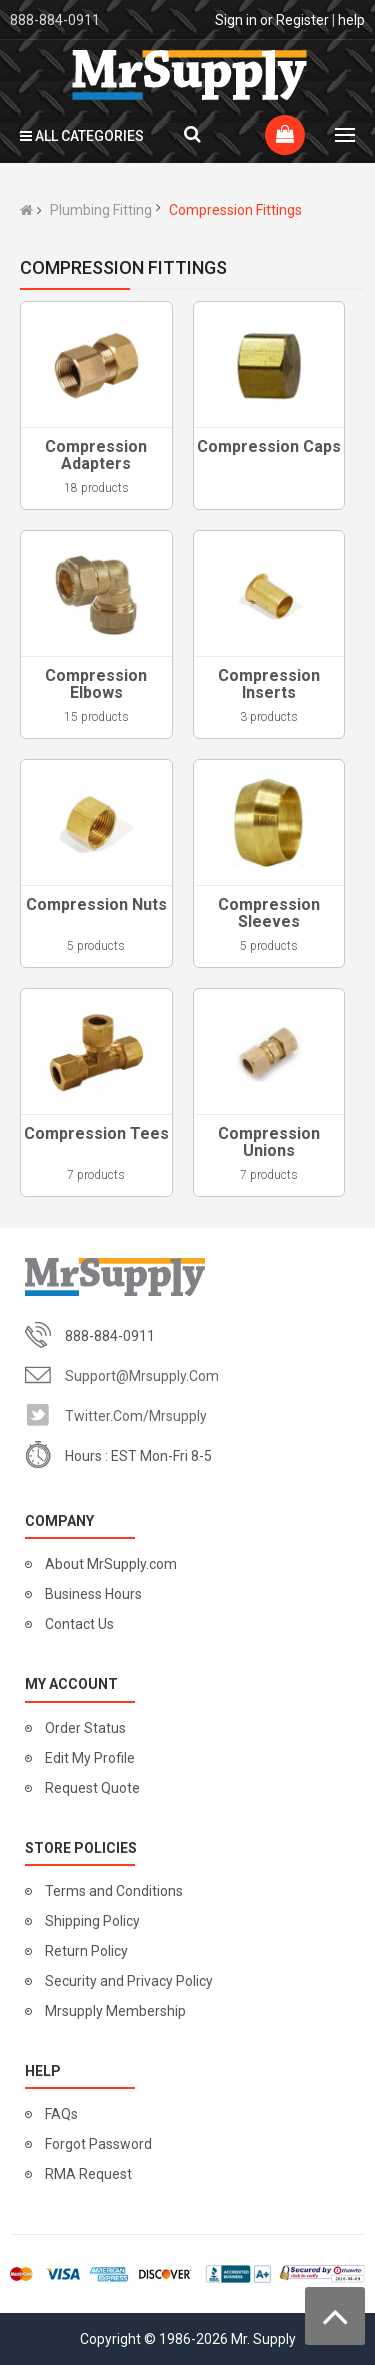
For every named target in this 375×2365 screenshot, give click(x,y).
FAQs (61, 2114)
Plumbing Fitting (101, 210)
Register (302, 20)
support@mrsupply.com (142, 1376)
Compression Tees (96, 1133)
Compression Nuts (96, 904)
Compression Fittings (235, 210)
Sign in (236, 20)
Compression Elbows (96, 684)
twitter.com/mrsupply (136, 1416)
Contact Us (79, 1624)
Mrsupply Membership (115, 2011)
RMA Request (88, 2174)
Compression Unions (269, 1142)
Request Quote (92, 1788)
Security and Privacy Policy (129, 1981)
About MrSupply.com (111, 1564)
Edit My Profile (90, 1758)
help (351, 20)
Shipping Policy (92, 1921)
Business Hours (93, 1594)
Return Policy (86, 1951)
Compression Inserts (269, 684)
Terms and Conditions (114, 1891)
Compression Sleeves (269, 913)
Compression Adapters (96, 455)
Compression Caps (269, 446)
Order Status (85, 1728)
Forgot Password (98, 2144)
